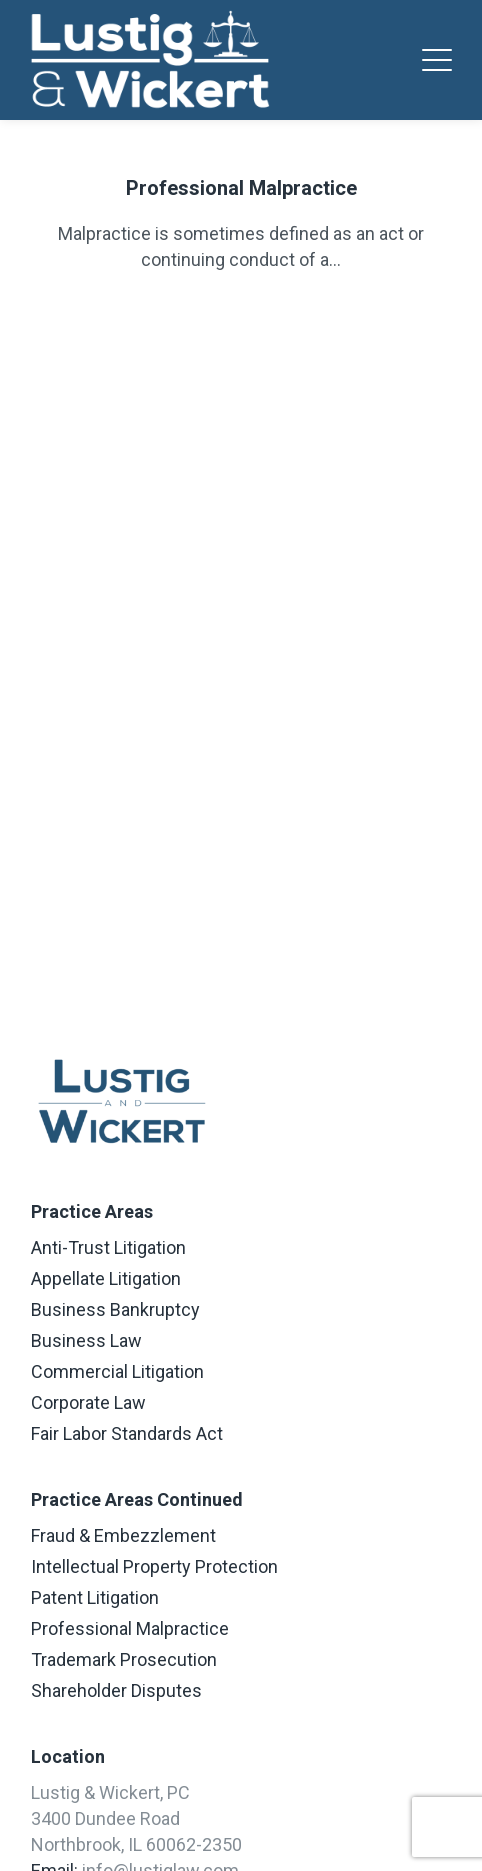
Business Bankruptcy (115, 1309)
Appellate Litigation (106, 1278)
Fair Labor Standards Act (127, 1433)
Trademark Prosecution (124, 1659)
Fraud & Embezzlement (123, 1535)
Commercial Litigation (117, 1371)
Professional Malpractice (241, 188)
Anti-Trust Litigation (108, 1247)
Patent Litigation (95, 1597)
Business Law (86, 1340)
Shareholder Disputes (116, 1690)
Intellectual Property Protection (154, 1566)
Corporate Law (88, 1402)
